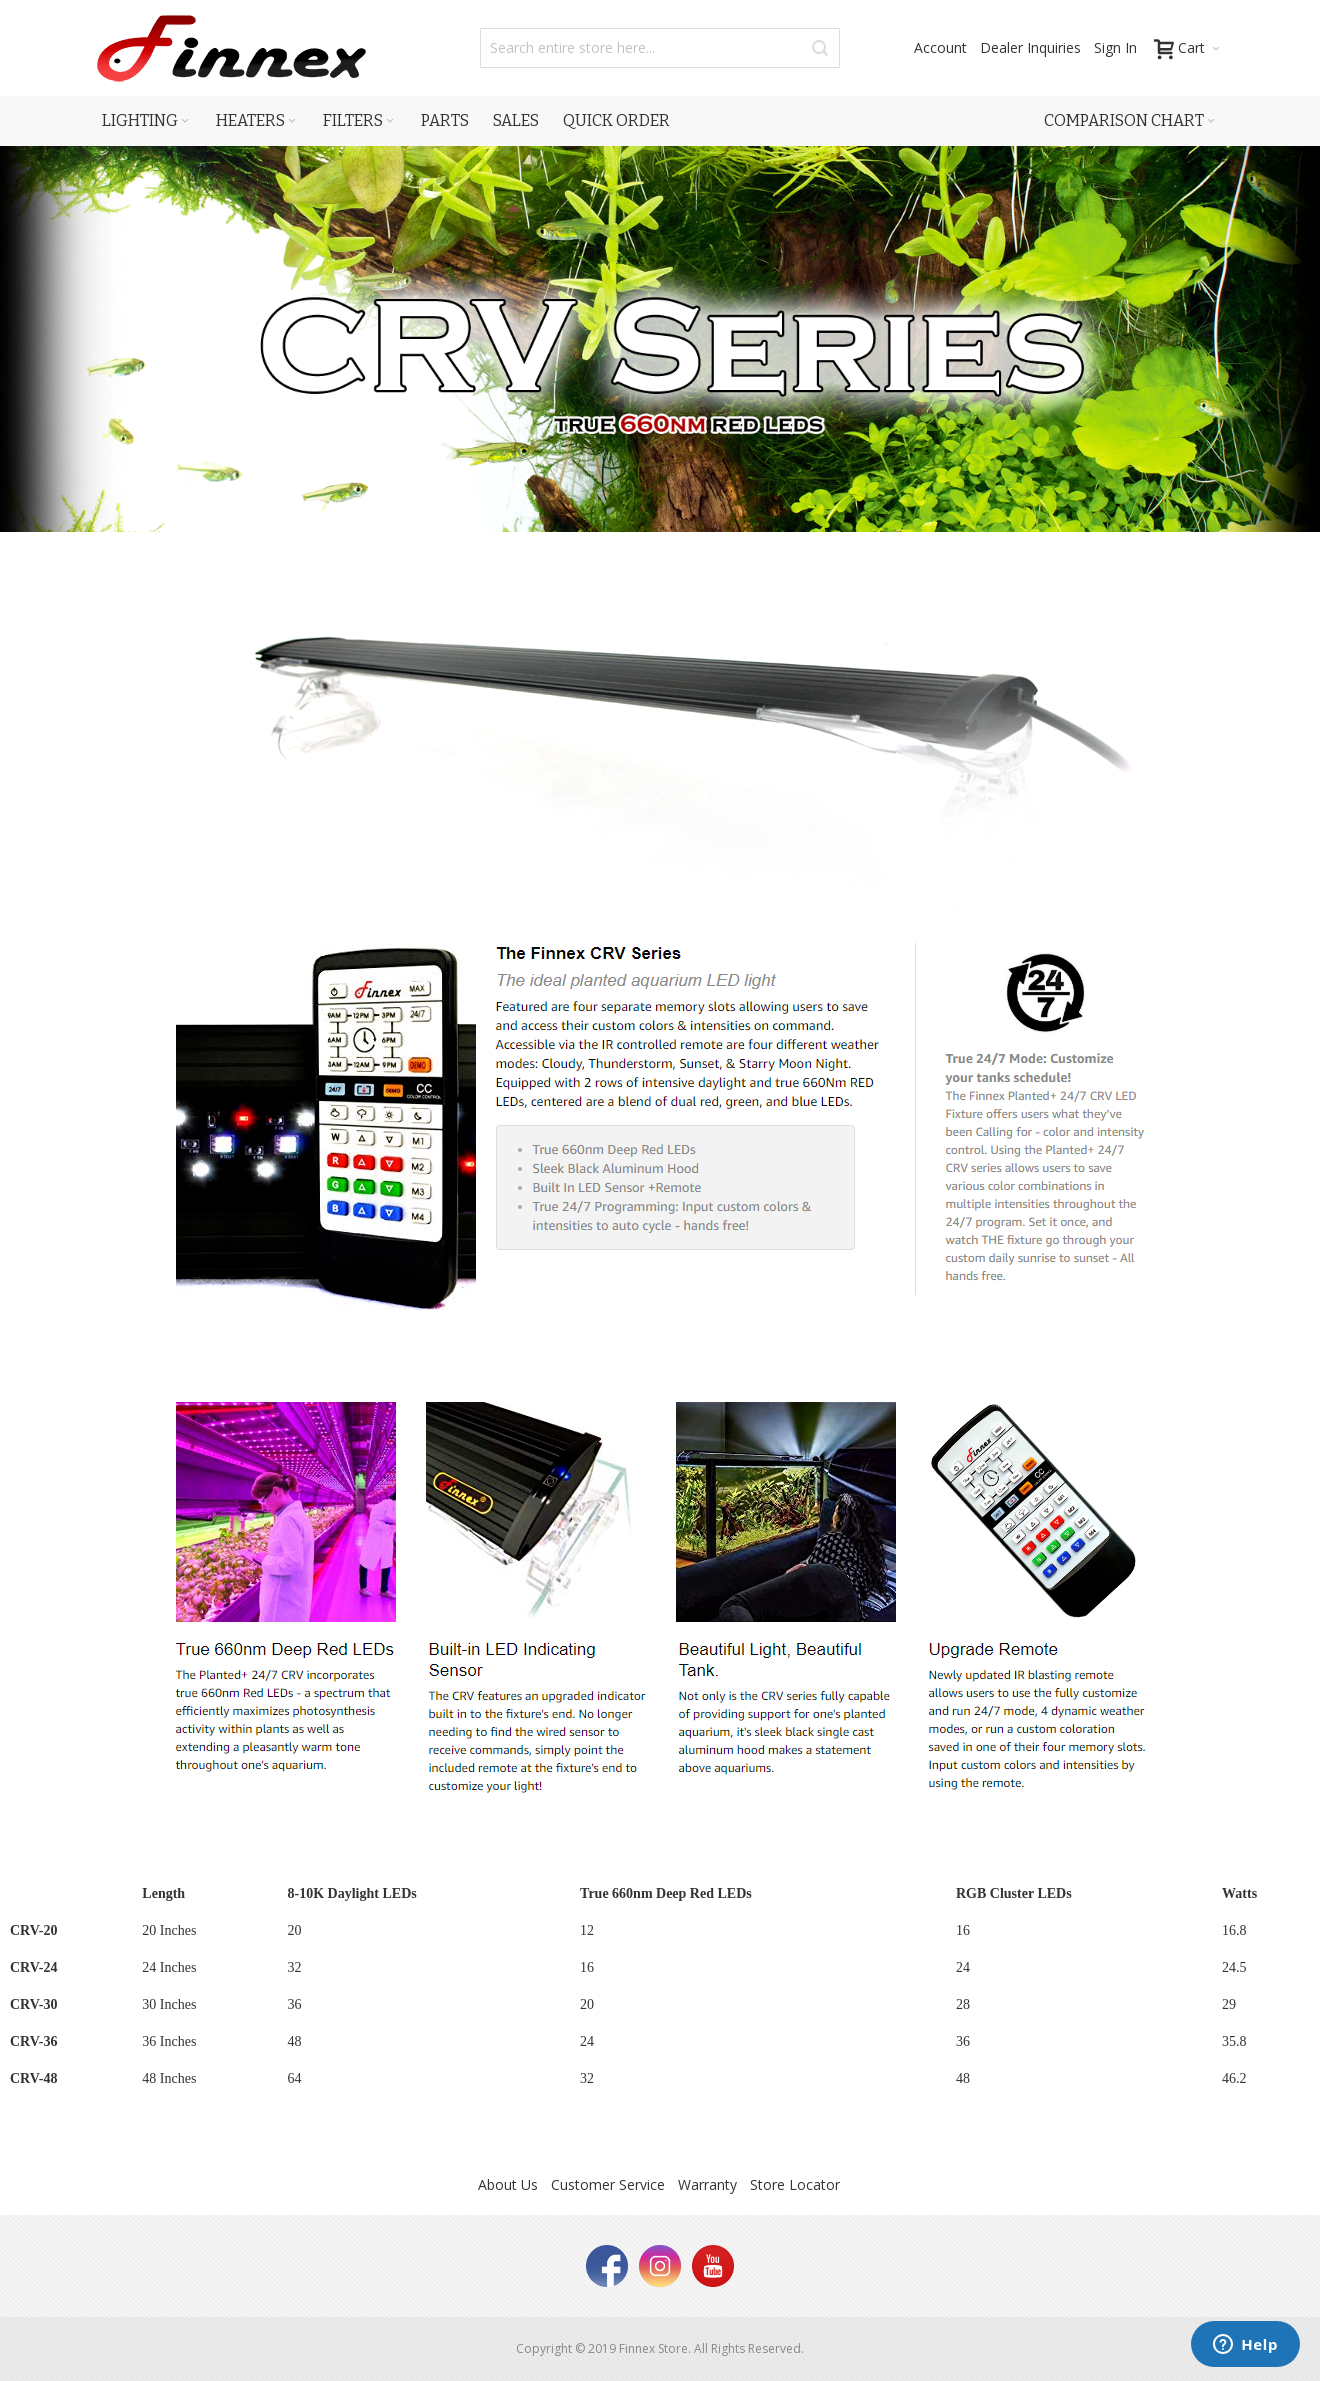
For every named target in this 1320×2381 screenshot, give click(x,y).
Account (940, 47)
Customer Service (608, 2184)
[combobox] (660, 48)
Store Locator (795, 2184)
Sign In (1115, 47)
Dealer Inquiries (1030, 47)
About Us (508, 2184)
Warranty (707, 2184)
